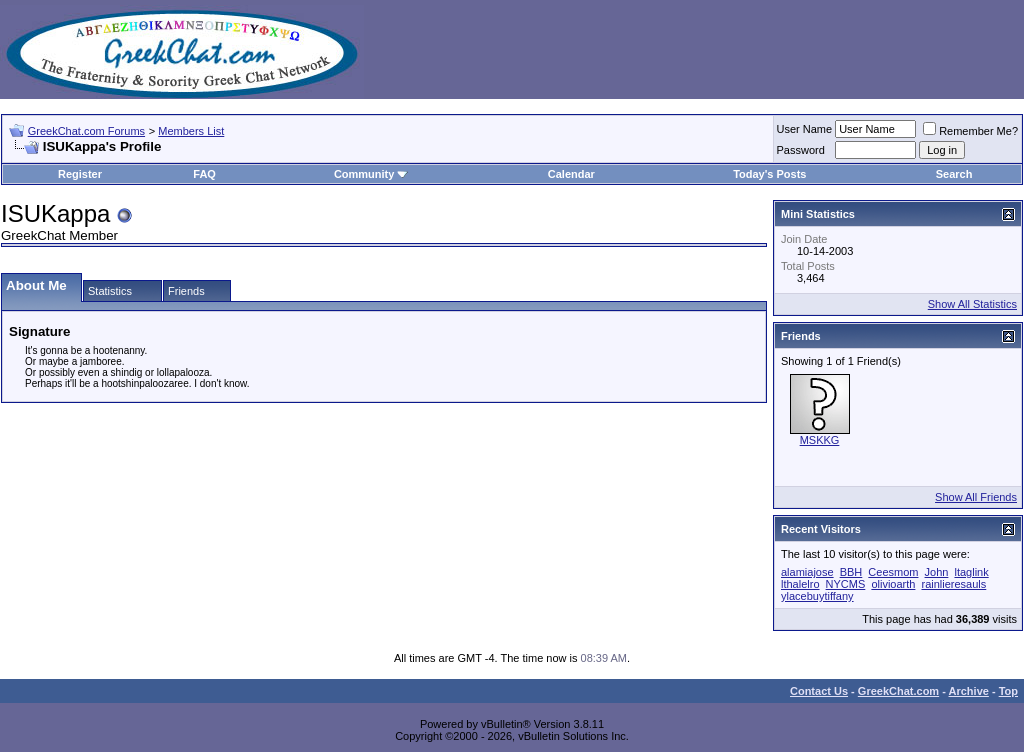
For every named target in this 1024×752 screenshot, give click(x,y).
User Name (805, 129)
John (937, 572)
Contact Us (819, 691)
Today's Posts (769, 174)
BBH (851, 572)
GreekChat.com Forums (86, 131)
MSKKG (820, 440)
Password (801, 150)
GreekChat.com (898, 691)
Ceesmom (893, 572)
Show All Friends (976, 497)
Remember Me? (970, 131)
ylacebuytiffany (817, 596)
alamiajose (807, 572)
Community (371, 174)
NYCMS (846, 584)
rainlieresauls (953, 584)
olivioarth (893, 584)
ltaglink (971, 572)
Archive (969, 691)
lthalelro (800, 584)
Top (1008, 691)
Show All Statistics (972, 304)
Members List (191, 131)
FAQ (204, 174)
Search (954, 174)
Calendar (571, 174)
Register (80, 174)
